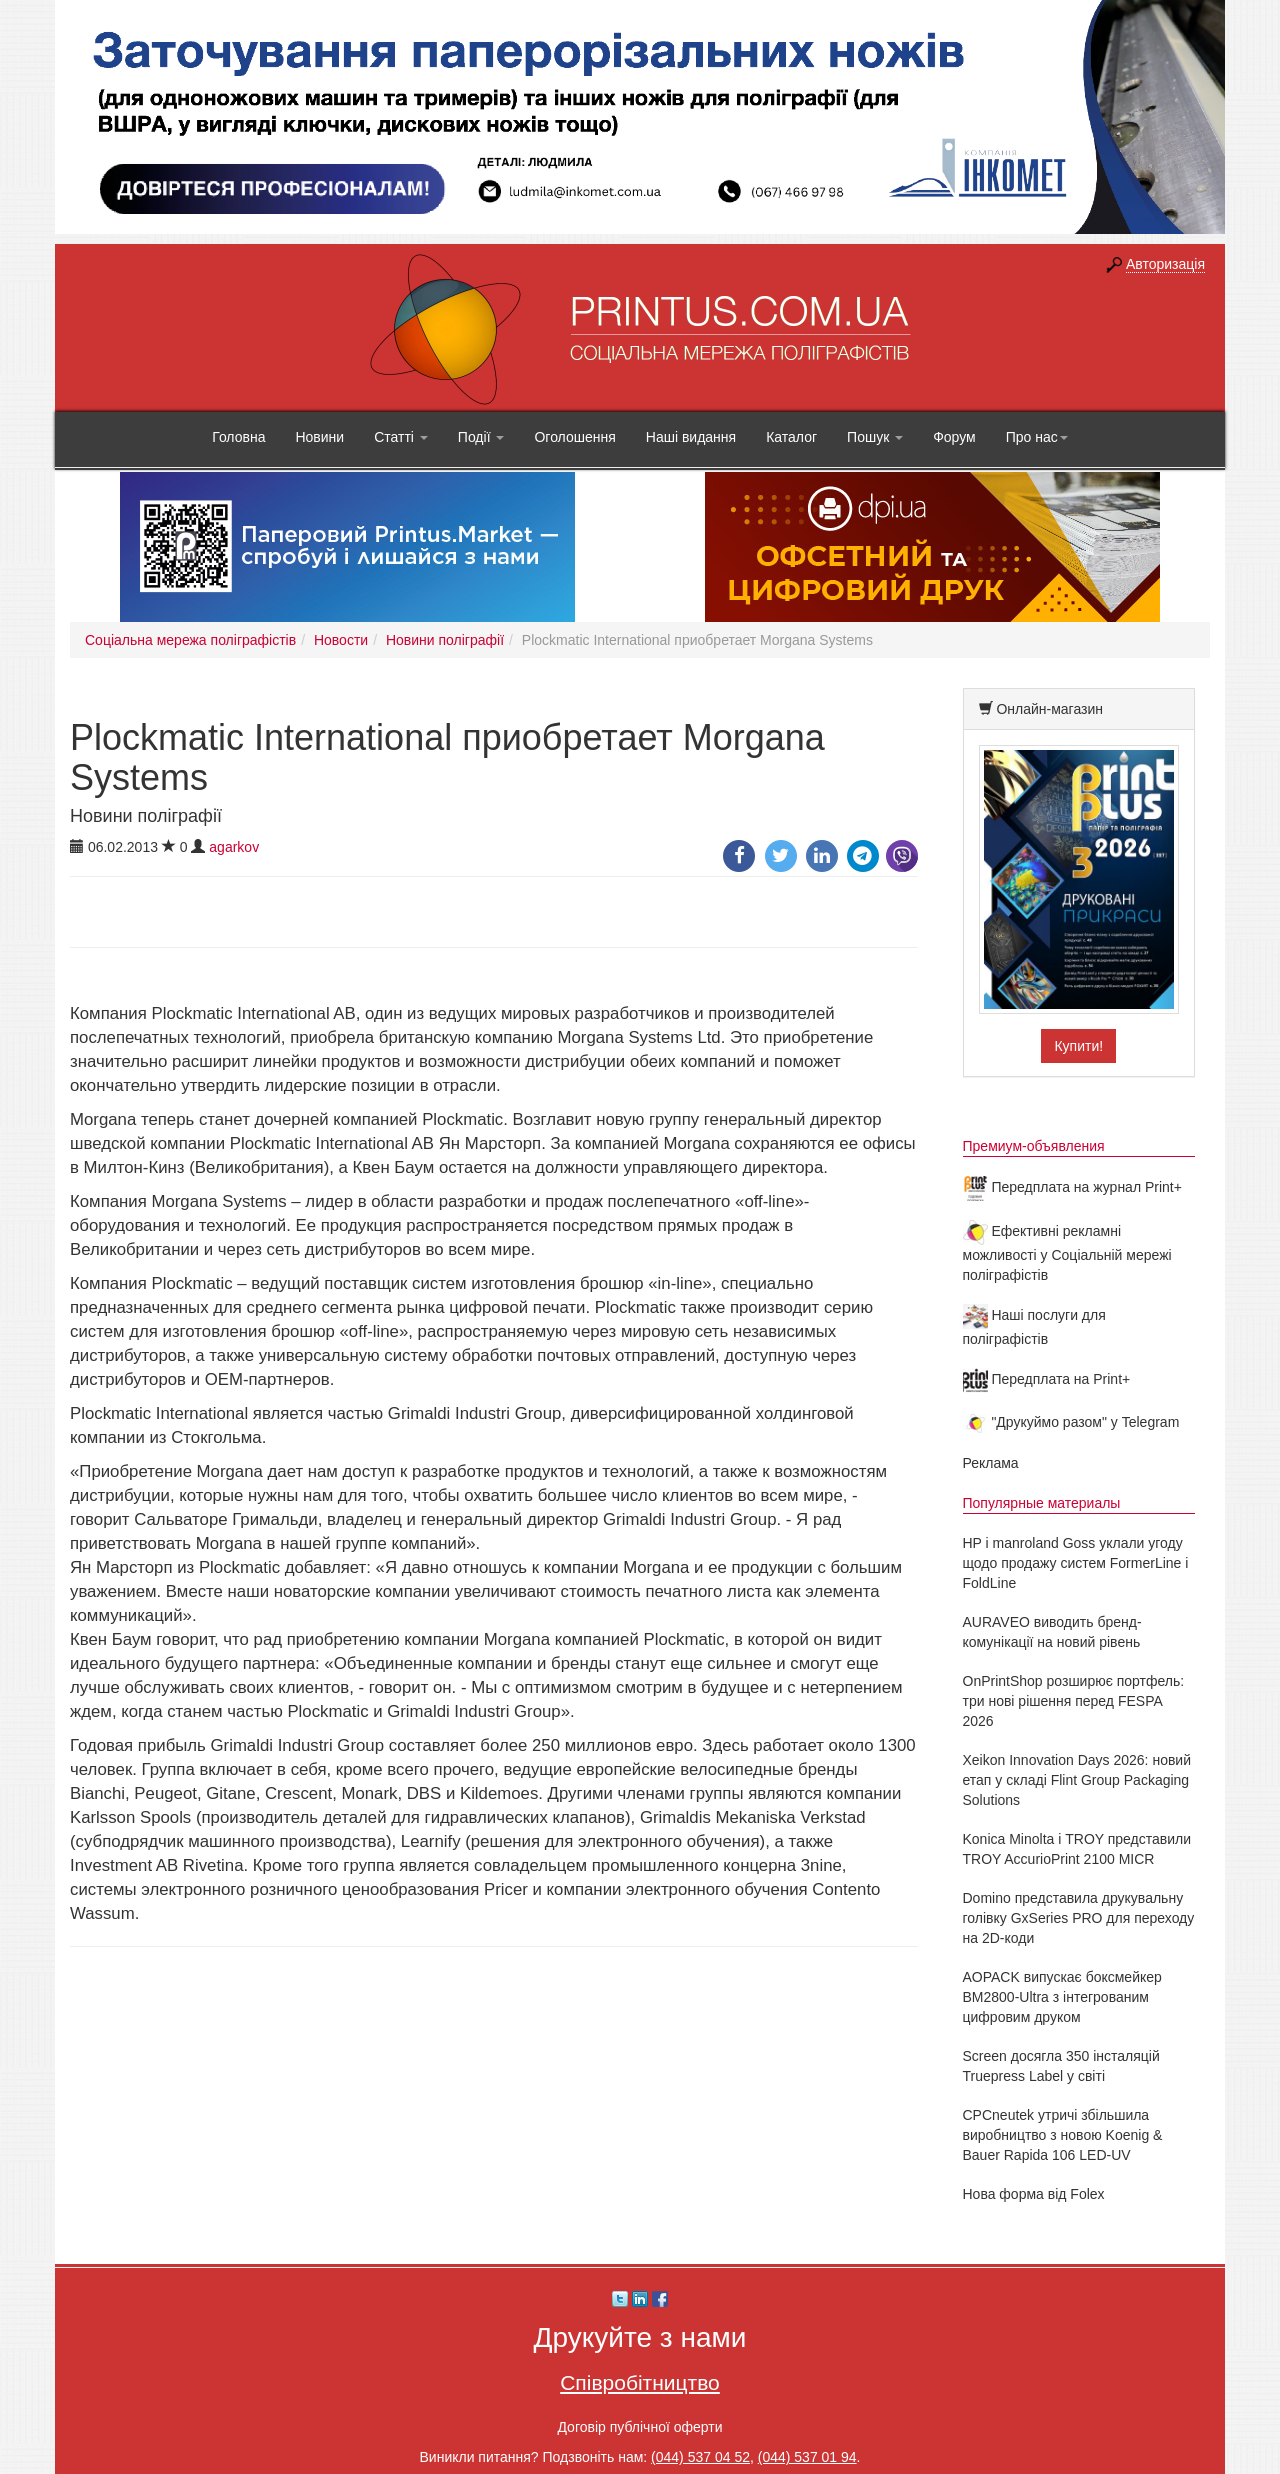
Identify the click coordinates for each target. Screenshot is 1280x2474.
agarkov (234, 847)
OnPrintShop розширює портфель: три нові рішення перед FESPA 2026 (1074, 1701)
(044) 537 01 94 (807, 2457)
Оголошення (574, 437)
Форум (954, 437)
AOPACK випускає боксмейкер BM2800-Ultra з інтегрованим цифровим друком (1062, 1997)
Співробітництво (640, 2382)
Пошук (875, 437)
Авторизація (1165, 264)
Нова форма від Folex (1034, 2194)
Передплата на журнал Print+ (1072, 1187)
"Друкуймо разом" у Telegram (1071, 1422)
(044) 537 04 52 (700, 2457)
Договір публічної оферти (639, 2427)
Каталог (791, 437)
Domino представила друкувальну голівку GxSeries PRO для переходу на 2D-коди (1079, 1918)
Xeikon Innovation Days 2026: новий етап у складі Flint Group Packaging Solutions (1077, 1780)
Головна (238, 437)
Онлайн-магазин (1049, 709)
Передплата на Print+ (1047, 1379)
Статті (401, 437)
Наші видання (691, 437)
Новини (319, 437)
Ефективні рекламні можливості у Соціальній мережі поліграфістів (1067, 1253)
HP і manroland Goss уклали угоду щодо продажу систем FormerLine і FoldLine (1076, 1563)
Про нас (1037, 437)
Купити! (1078, 1046)
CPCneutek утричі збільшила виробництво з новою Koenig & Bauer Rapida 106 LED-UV (1063, 2135)
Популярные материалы (1042, 1503)
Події (481, 437)
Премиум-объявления (1034, 1146)
